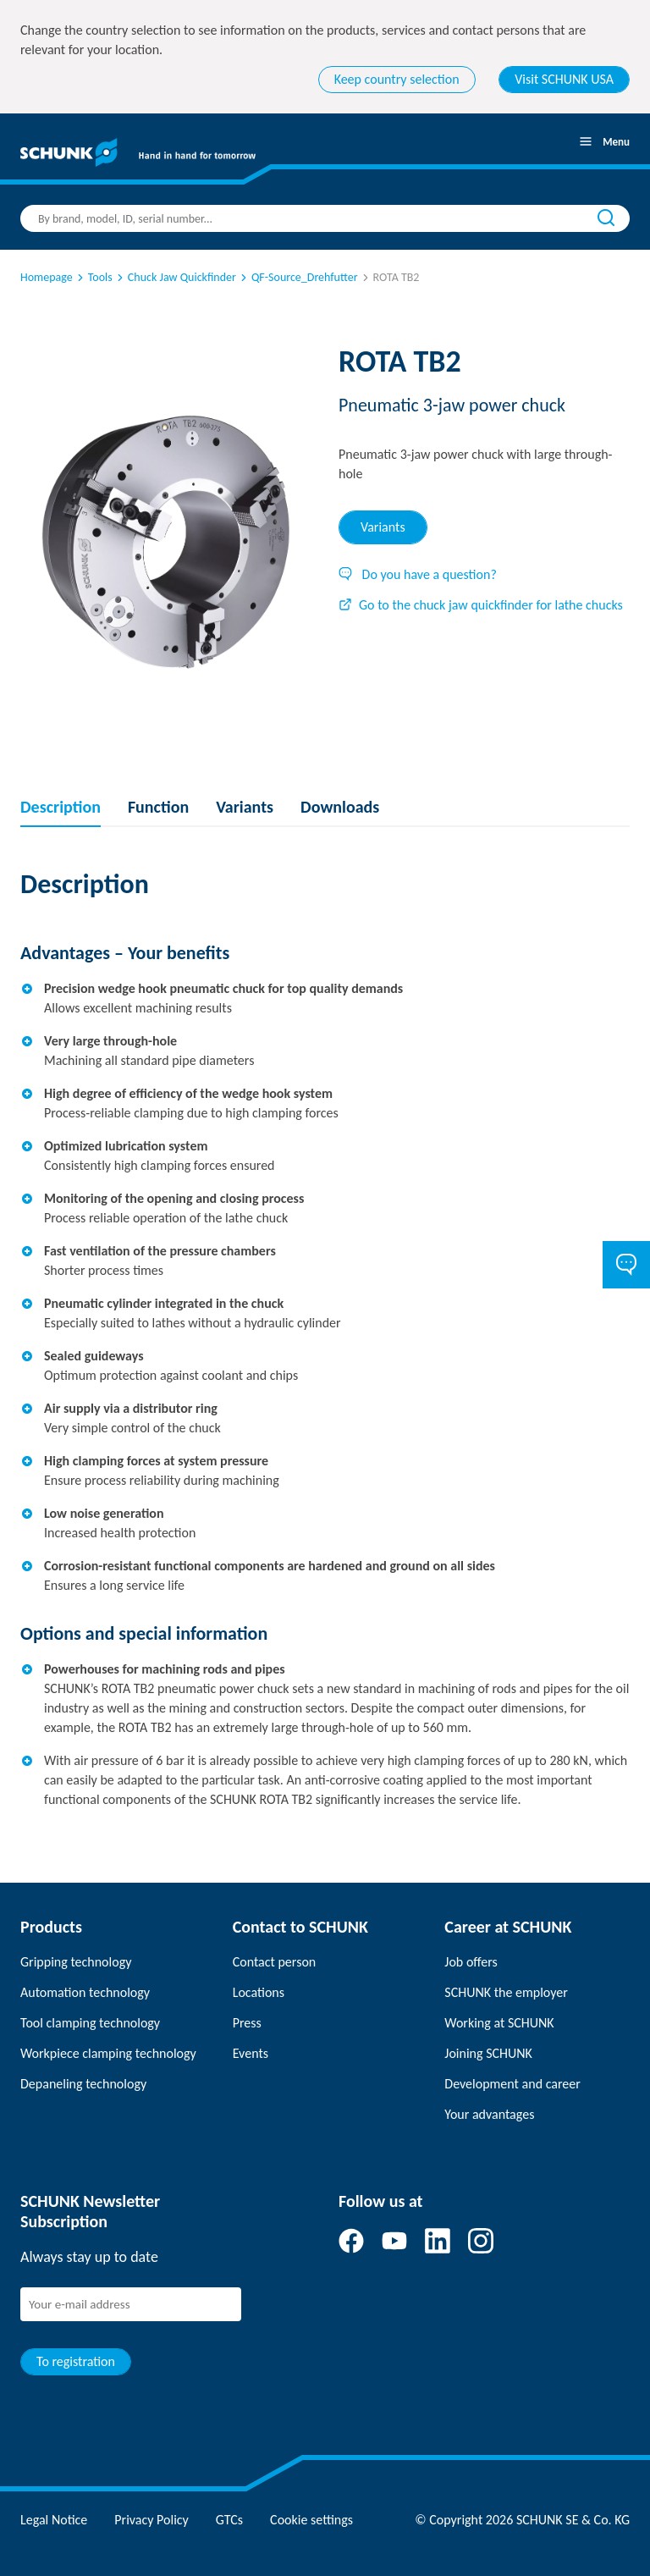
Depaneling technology (83, 2084)
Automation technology (85, 1992)
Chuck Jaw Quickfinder (175, 277)
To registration (75, 2361)
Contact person (275, 1962)
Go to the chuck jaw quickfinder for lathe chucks (481, 605)
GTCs (229, 2520)
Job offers (470, 1962)
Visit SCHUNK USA (564, 79)
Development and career (512, 2084)
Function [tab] (158, 807)
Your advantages (489, 2114)
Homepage (46, 277)
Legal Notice (53, 2520)
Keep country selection (397, 79)
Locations (258, 1992)
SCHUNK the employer (505, 1992)
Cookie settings (311, 2520)
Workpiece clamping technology (108, 2053)
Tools (93, 277)
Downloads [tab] (339, 807)
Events (250, 2053)
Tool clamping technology (90, 2023)
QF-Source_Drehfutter (298, 277)
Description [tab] (60, 807)
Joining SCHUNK (488, 2053)
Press (247, 2023)
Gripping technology (75, 1962)
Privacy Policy (151, 2520)
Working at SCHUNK (499, 2023)
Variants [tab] (383, 527)
